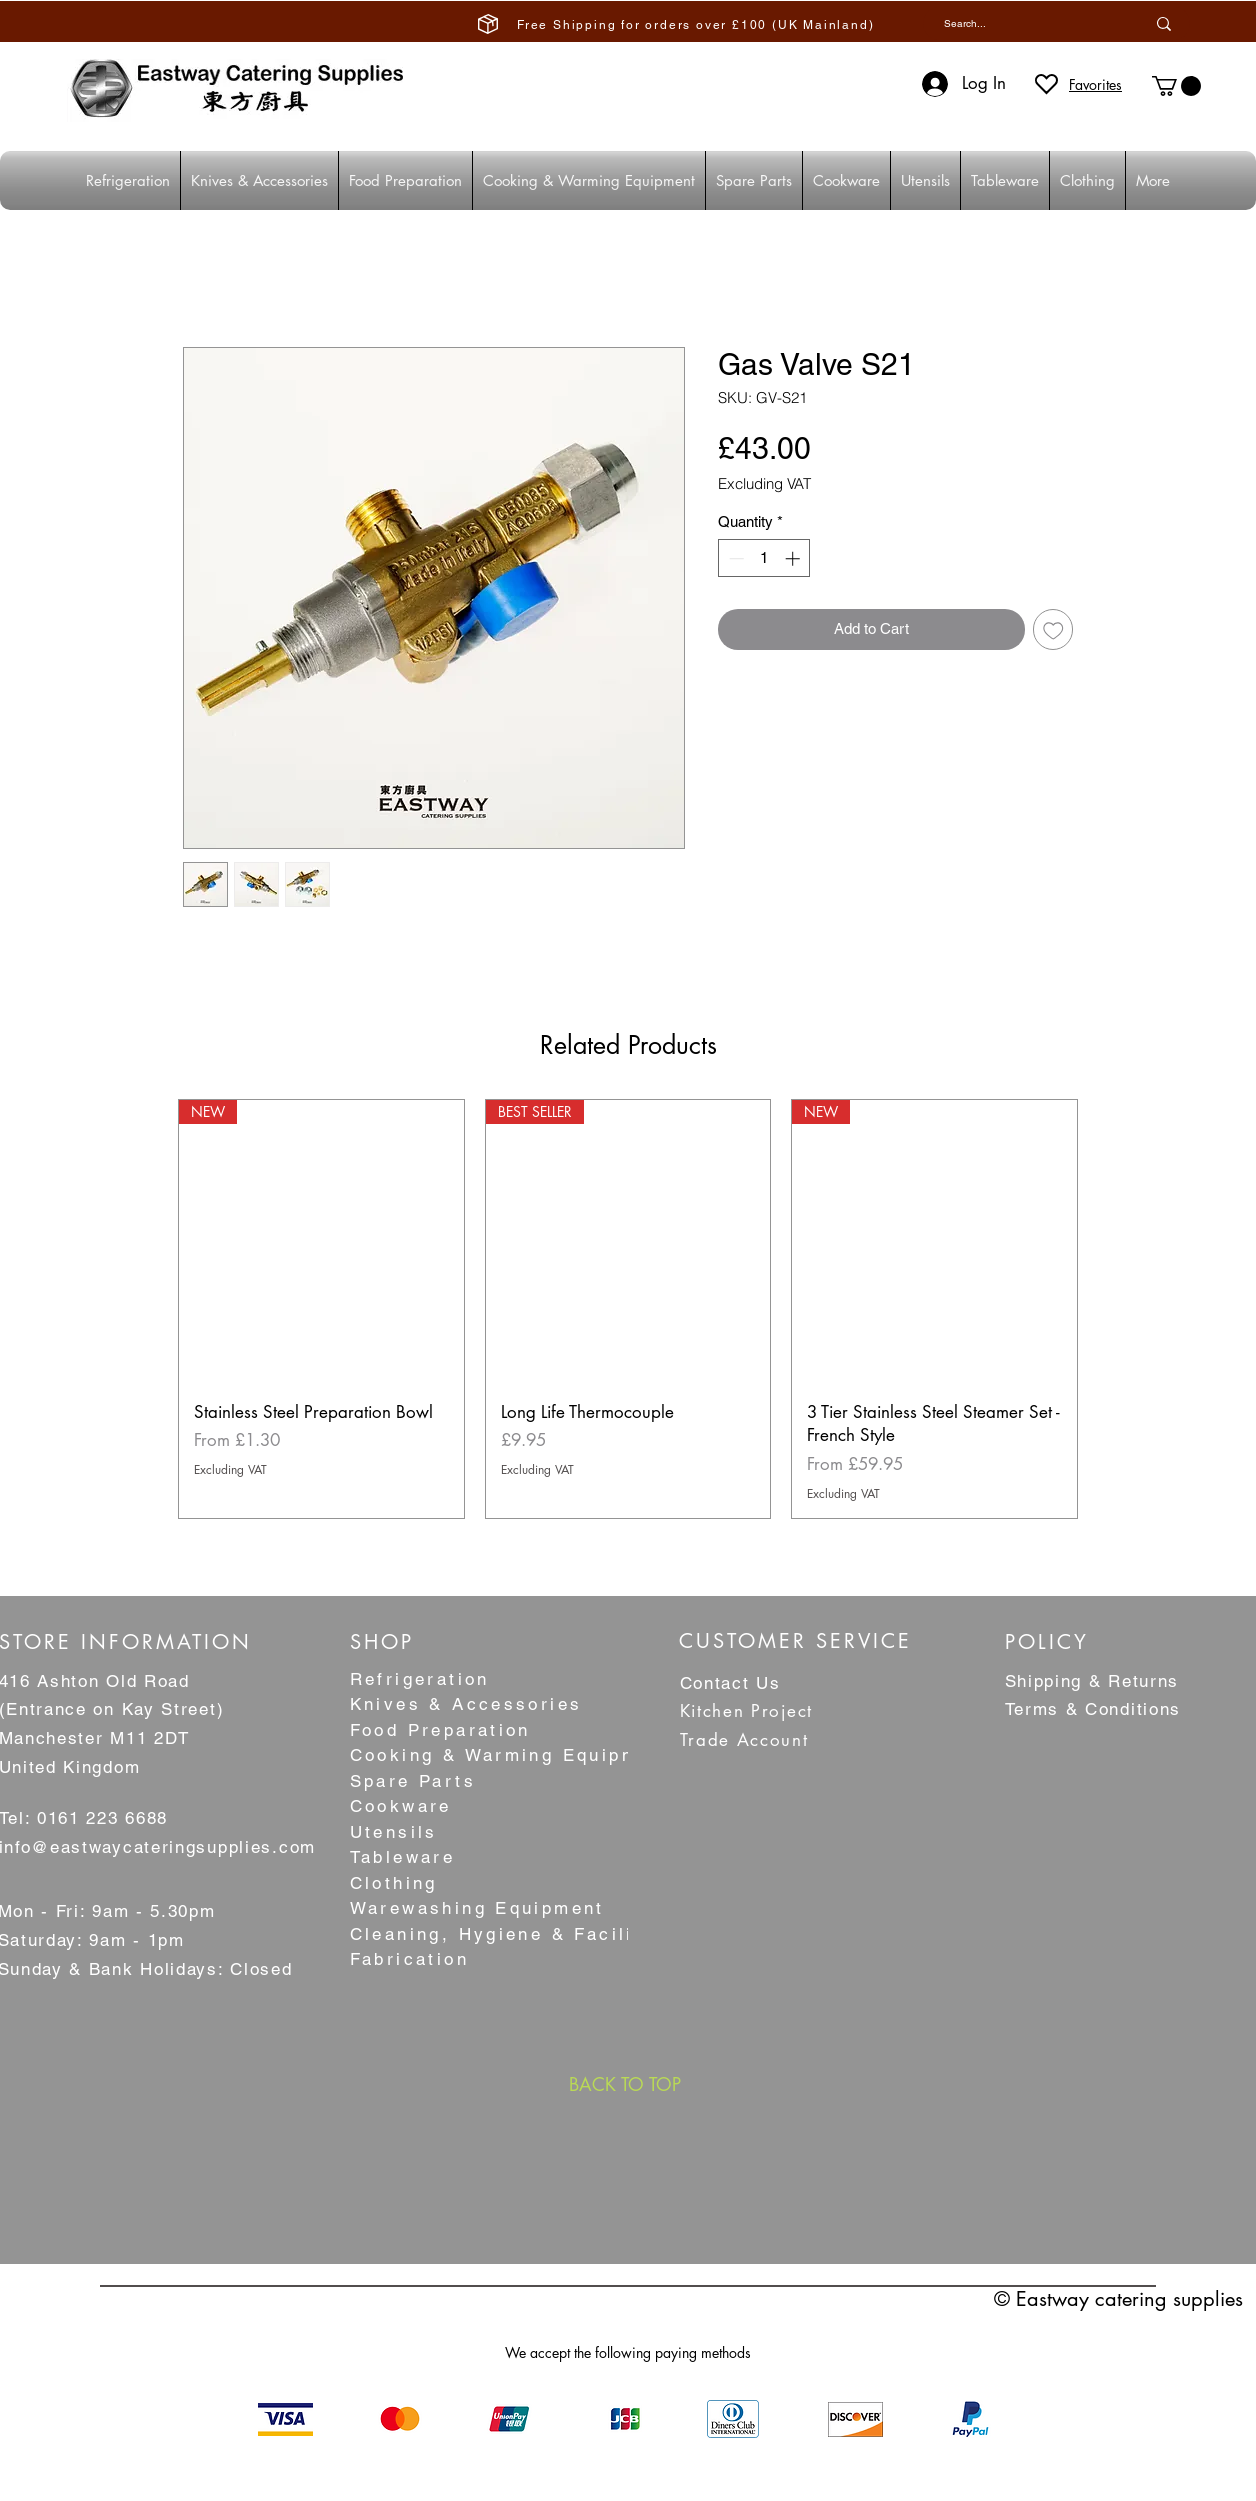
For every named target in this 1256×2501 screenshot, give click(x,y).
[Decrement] (734, 558)
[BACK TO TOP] (625, 2084)
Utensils (394, 1832)
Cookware (401, 1806)
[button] (1176, 86)
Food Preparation (440, 1730)
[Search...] (1019, 23)
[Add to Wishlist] (1053, 629)
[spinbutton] (764, 558)
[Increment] (794, 558)
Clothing (394, 1883)
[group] (628, 1309)
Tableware (403, 1857)
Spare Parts (413, 1781)
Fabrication (409, 1959)
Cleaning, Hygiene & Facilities (512, 1934)
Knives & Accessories (466, 1704)
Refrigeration (420, 1679)
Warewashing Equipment (477, 1908)
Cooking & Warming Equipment (511, 1755)
